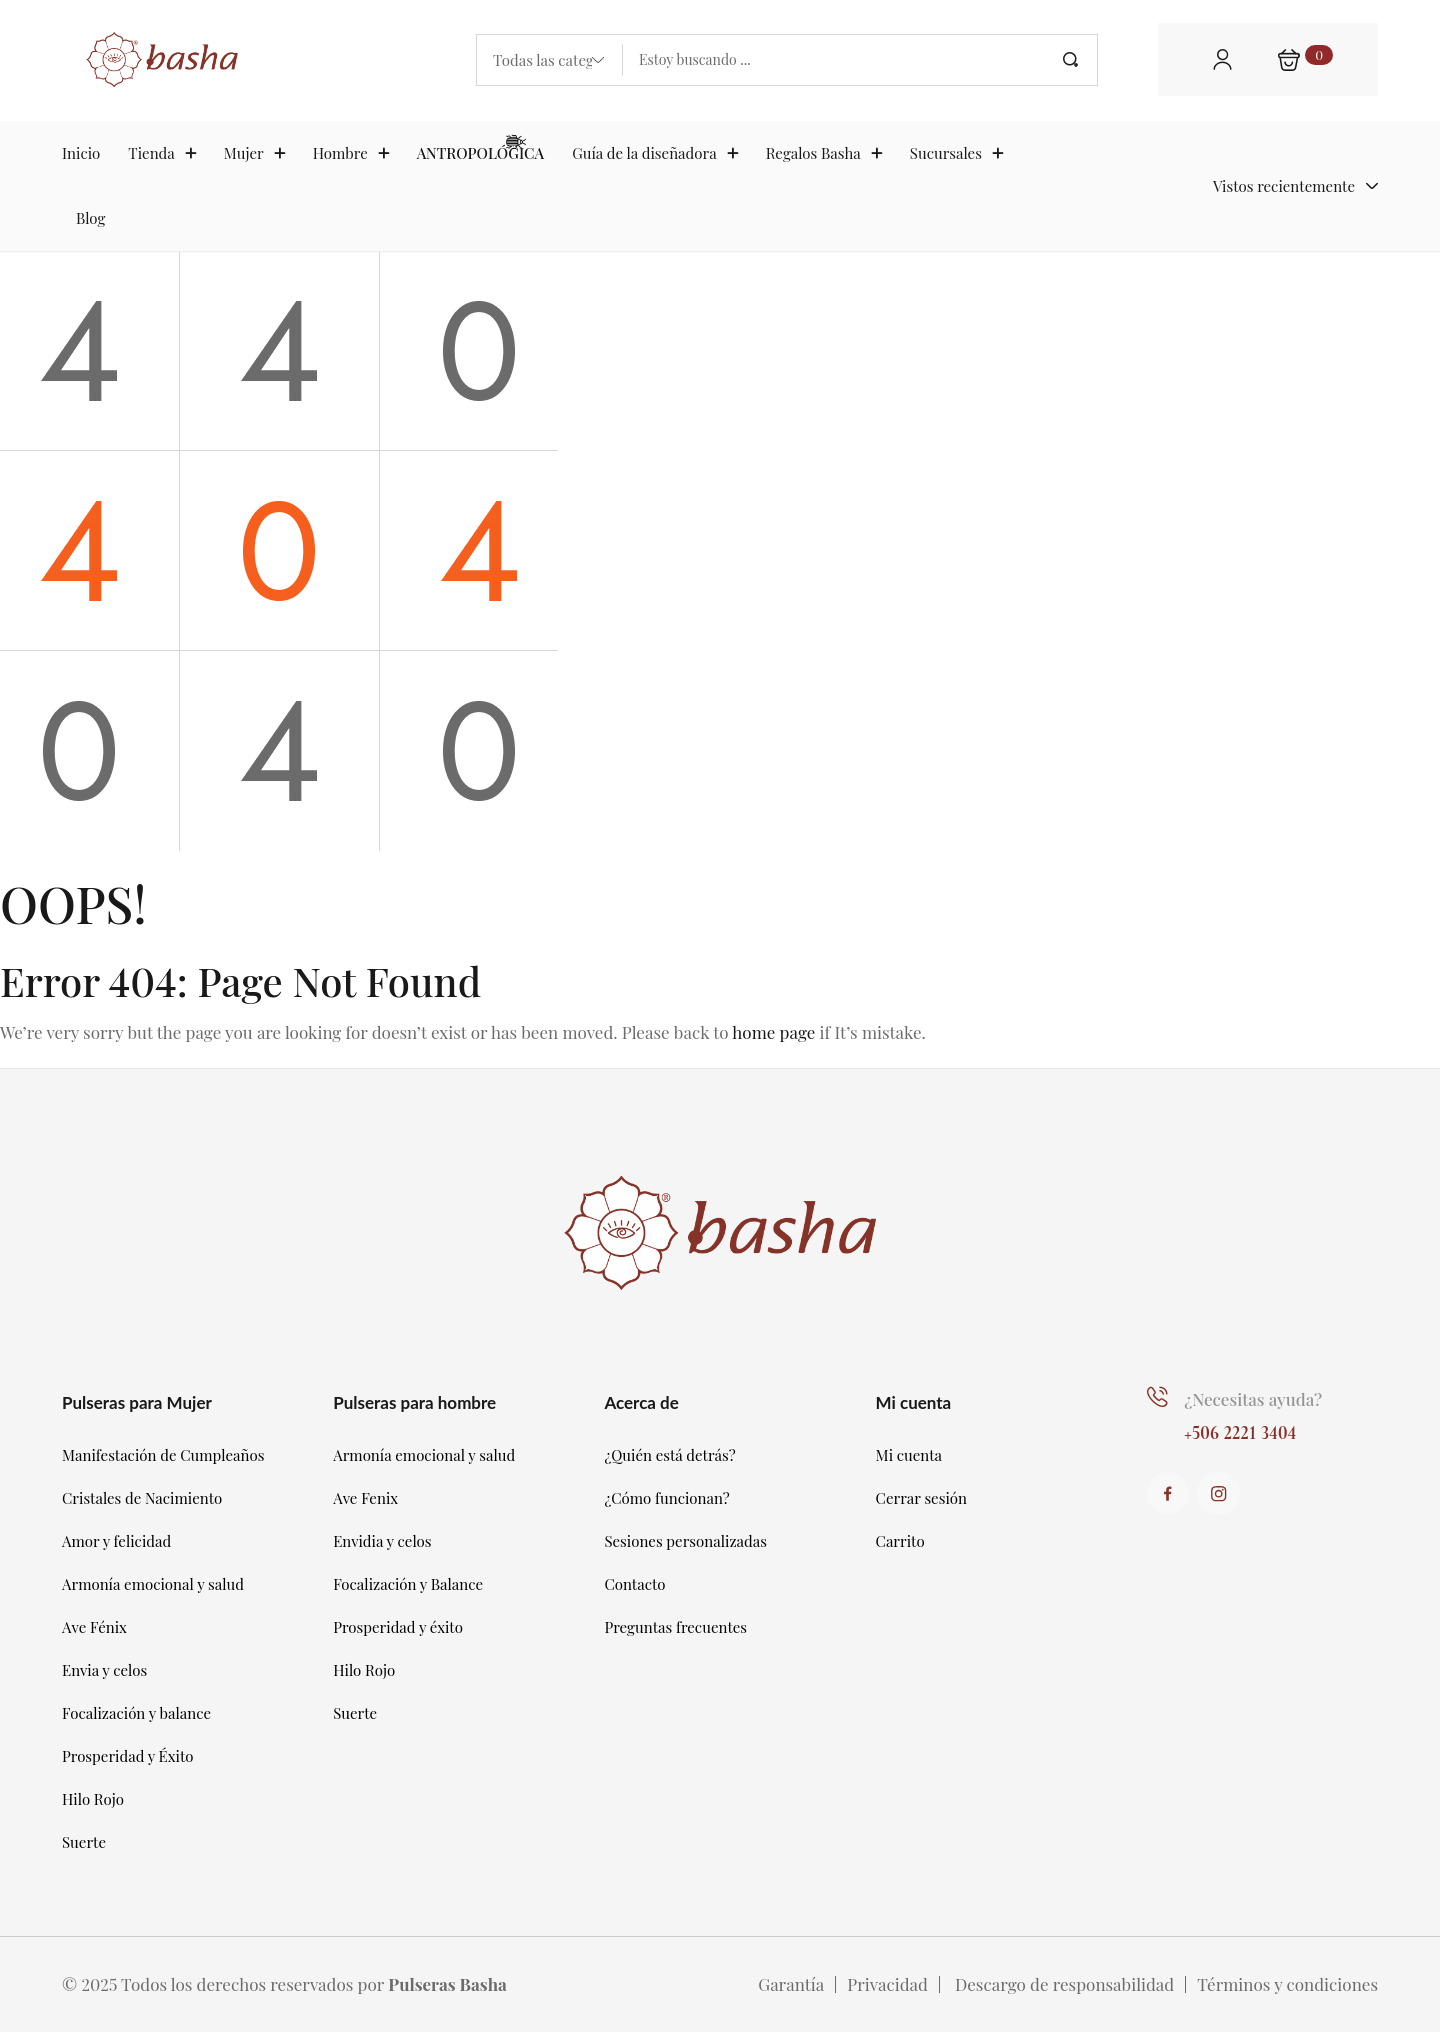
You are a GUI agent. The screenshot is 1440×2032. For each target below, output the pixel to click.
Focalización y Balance (408, 1584)
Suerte (84, 1842)
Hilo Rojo (93, 1799)
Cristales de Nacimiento (142, 1498)
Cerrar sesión (921, 1498)
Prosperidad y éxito (398, 1627)
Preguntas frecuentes (675, 1627)
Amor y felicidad (116, 1541)
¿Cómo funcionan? (666, 1498)
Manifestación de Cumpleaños (163, 1455)
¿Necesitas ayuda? (1252, 1399)
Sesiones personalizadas (685, 1541)
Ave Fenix (365, 1498)
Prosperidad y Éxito (127, 1756)
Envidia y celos (382, 1541)
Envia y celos (104, 1670)
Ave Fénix (94, 1627)
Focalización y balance (136, 1713)
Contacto (634, 1584)
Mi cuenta (909, 1455)
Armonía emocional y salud (153, 1584)
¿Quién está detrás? (669, 1455)
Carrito (900, 1541)
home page (773, 1032)
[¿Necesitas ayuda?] (1156, 1396)
